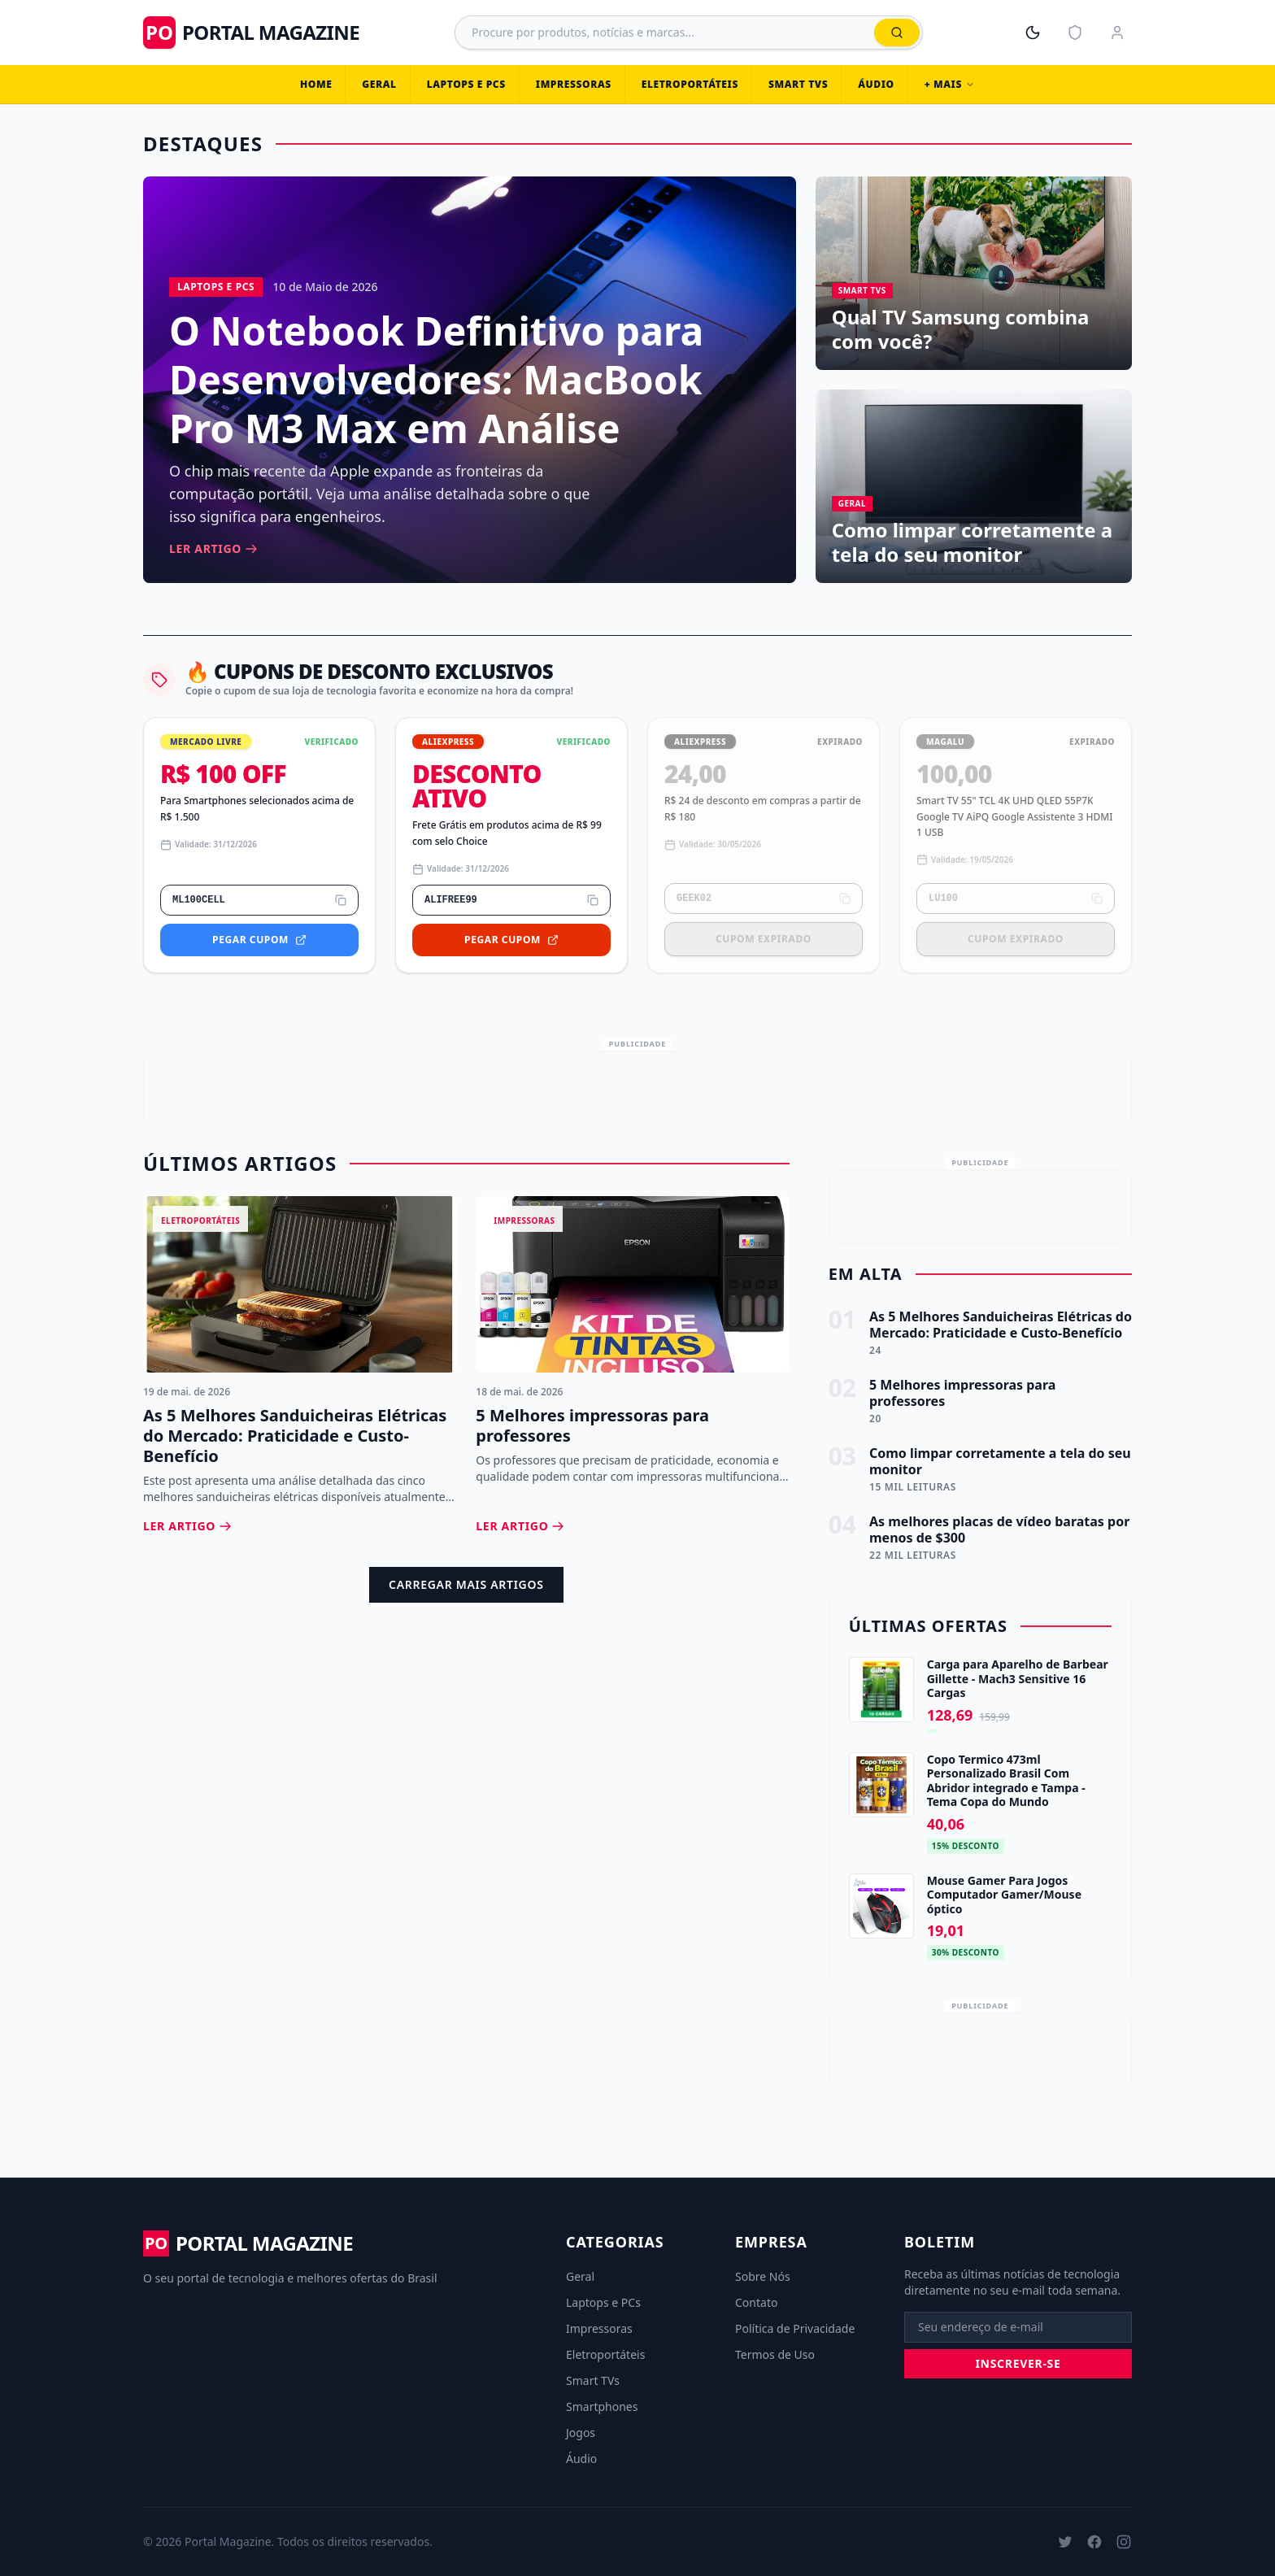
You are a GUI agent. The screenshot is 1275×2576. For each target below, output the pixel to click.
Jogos (580, 2432)
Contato (756, 2302)
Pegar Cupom (259, 939)
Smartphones (602, 2406)
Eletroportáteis (690, 84)
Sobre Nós (762, 2276)
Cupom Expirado (764, 939)
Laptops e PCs (466, 84)
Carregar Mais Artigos (466, 1584)
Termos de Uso (775, 2354)
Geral (379, 84)
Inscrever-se (1017, 2363)
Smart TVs (798, 84)
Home (316, 84)
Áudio (876, 84)
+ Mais (950, 84)
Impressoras (573, 84)
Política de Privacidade (795, 2328)
